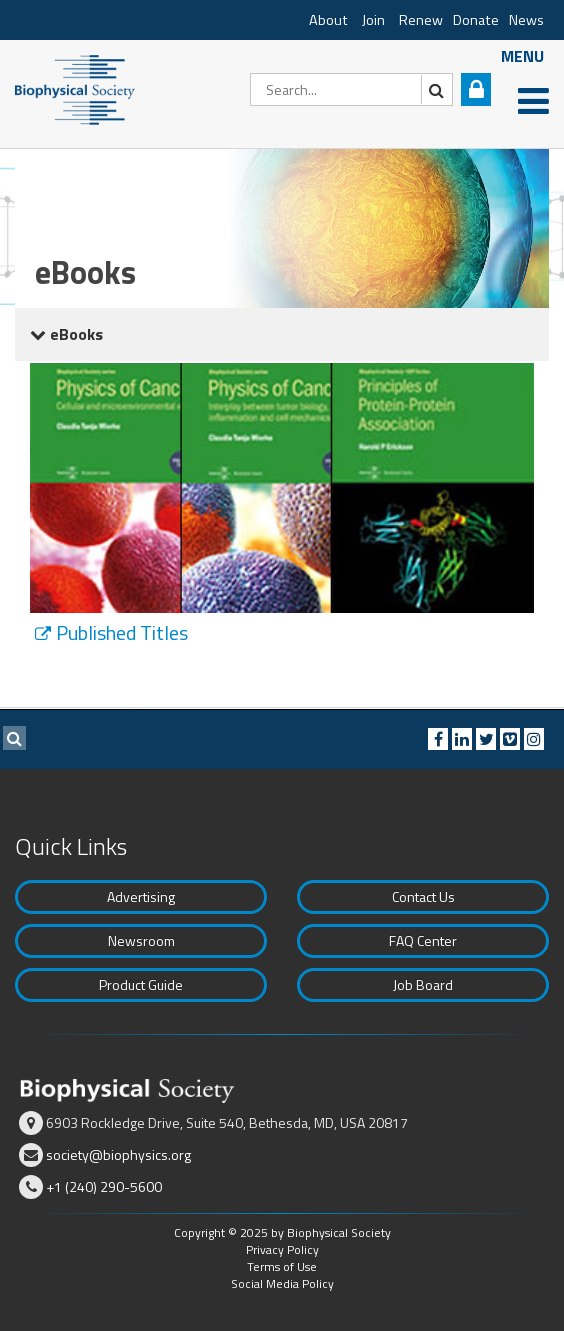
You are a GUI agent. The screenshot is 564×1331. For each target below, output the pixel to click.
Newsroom (141, 940)
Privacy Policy (282, 1249)
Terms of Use (282, 1266)
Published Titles (122, 633)
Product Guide (141, 984)
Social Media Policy (282, 1283)
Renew (421, 20)
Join (373, 20)
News (526, 20)
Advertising (141, 896)
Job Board (423, 984)
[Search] (351, 89)
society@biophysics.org (118, 1154)
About (328, 20)
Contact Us (423, 896)
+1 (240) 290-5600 (104, 1186)
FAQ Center (423, 940)
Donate (476, 20)
